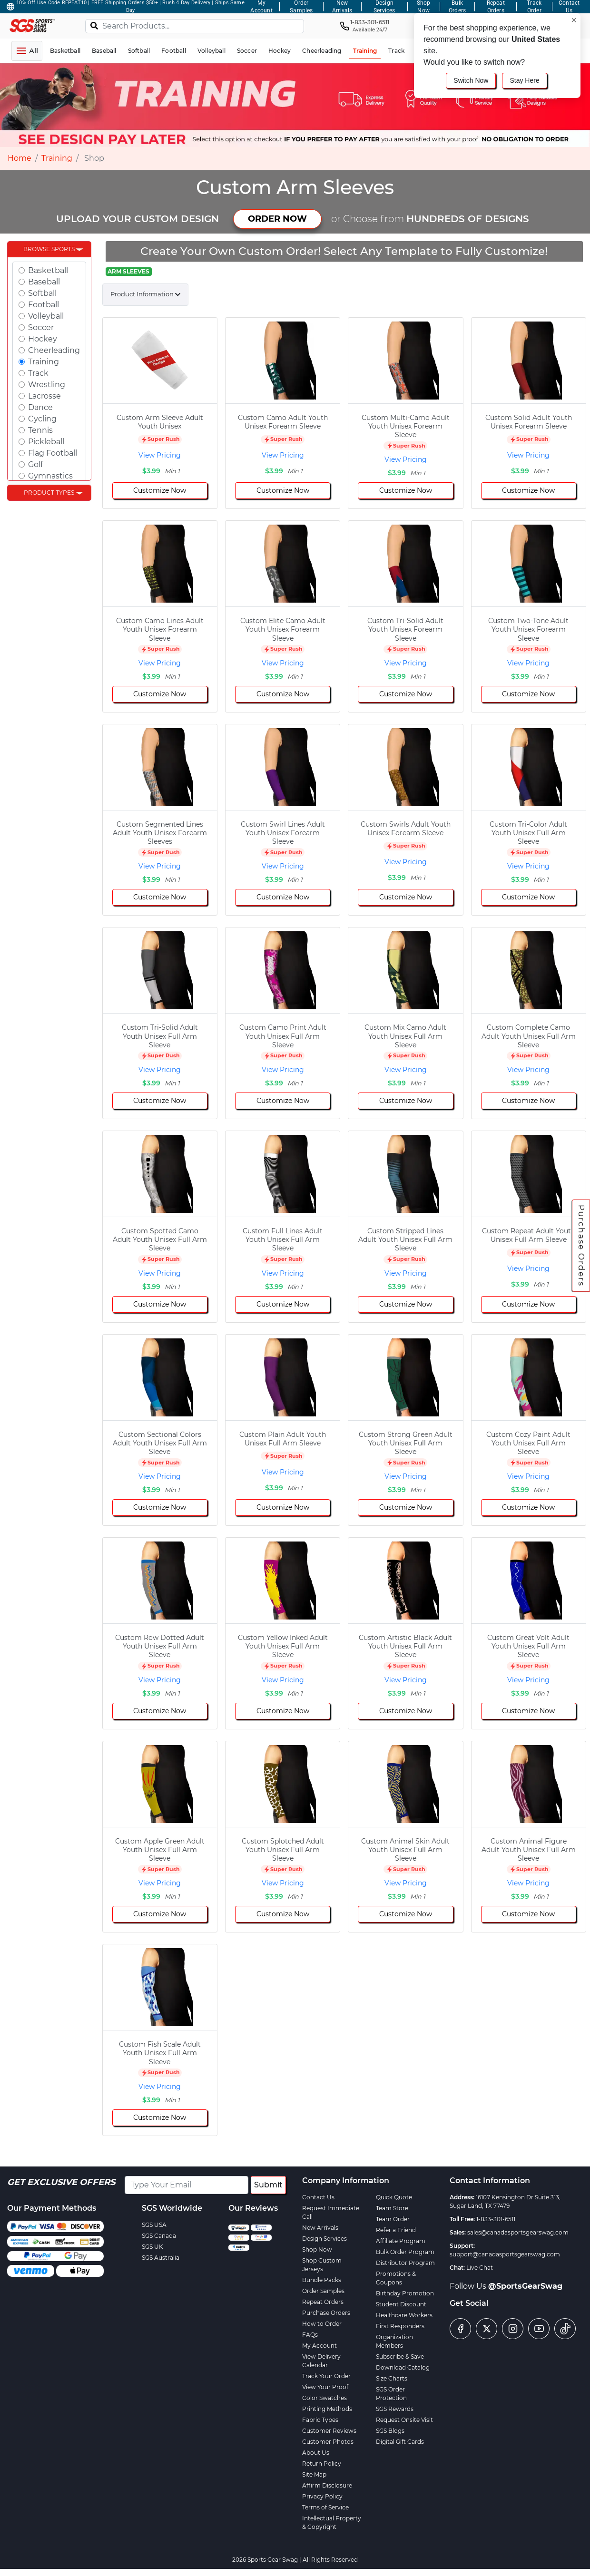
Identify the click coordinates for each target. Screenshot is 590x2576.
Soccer (41, 327)
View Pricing (159, 455)
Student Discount (401, 2304)
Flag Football (52, 453)
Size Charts (391, 2378)
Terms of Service (325, 2507)
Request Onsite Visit (404, 2419)
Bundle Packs (321, 2279)
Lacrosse (44, 395)
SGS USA (154, 2224)
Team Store (392, 2208)
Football (43, 304)
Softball (42, 293)
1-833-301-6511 (495, 2219)
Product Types (49, 492)
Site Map (314, 2474)
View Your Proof (325, 2387)
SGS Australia (160, 2257)
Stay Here (524, 80)
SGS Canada (159, 2235)
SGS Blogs (390, 2430)
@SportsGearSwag (525, 2286)
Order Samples (323, 2290)
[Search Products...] (194, 26)
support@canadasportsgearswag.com (505, 2254)
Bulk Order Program (405, 2251)
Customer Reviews (329, 2430)
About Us (315, 2452)
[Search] (94, 25)
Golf (35, 464)
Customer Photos (328, 2441)
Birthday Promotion (405, 2293)
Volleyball (46, 316)
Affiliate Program (400, 2240)
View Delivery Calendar (321, 2361)
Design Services (324, 2238)
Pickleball (46, 441)
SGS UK (152, 2246)
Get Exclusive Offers (61, 2182)
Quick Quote (394, 2197)
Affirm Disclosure (327, 2485)
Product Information (142, 294)
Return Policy (321, 2463)
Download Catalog (403, 2367)
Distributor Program (405, 2262)
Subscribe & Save (400, 2356)
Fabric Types (320, 2419)
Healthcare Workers (404, 2315)
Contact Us (318, 2197)
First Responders (400, 2326)
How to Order (322, 2323)
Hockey (42, 338)
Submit (268, 2184)
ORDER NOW (277, 219)
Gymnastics (50, 475)
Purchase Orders (581, 1245)
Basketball (48, 270)
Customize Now (159, 490)
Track (38, 373)
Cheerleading (54, 350)
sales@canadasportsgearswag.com (518, 2232)
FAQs (310, 2334)
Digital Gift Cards (400, 2441)
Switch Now (470, 80)
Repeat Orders (323, 2301)
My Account (319, 2345)
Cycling (42, 418)
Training (56, 158)
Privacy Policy (322, 2496)
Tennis (40, 430)
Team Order (393, 2219)
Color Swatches (324, 2397)
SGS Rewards (394, 2408)
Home (19, 158)
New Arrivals (320, 2227)
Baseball (44, 281)
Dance (40, 407)
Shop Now (317, 2249)
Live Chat (479, 2267)
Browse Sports (49, 249)
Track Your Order (326, 2376)
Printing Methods (327, 2408)
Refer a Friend (396, 2230)
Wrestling (46, 384)
